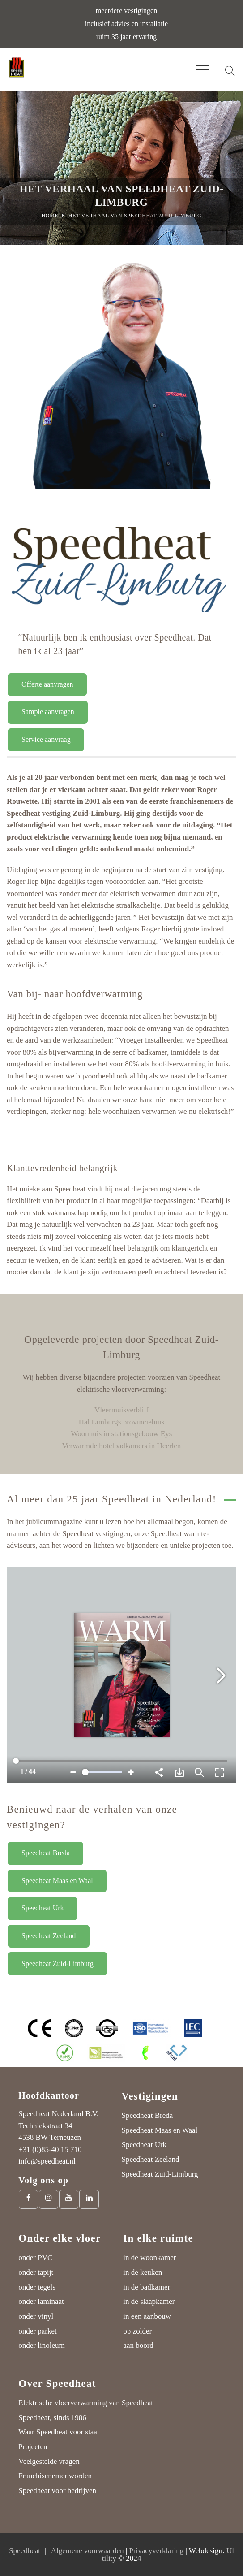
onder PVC (35, 2257)
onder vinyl (35, 2316)
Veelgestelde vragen (48, 2461)
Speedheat (24, 2550)
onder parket (37, 2331)
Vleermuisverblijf (121, 1410)
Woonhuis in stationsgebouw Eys (121, 1433)
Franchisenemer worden (55, 2476)
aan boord (138, 2345)
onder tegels (36, 2287)
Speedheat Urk (42, 1908)
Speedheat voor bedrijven (57, 2490)
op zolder (137, 2331)
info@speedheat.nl (47, 2161)
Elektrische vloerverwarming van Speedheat (85, 2402)
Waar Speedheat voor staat (58, 2432)
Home (50, 215)
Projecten (32, 2446)
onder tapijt (35, 2272)
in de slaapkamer (149, 2301)
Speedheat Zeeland (48, 1936)
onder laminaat (41, 2301)
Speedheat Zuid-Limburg (57, 1963)
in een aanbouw (147, 2316)
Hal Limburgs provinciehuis (121, 1422)
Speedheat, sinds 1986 (52, 2417)
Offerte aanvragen (47, 684)
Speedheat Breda (45, 1853)
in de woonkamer (149, 2257)
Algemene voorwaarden (87, 2550)
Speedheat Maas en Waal (57, 1880)
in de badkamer (146, 2287)
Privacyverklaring (156, 2550)
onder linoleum (41, 2345)
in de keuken (142, 2272)
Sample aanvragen (47, 711)
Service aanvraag (46, 739)
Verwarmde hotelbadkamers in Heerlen (121, 1446)
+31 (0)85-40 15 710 (49, 2149)
